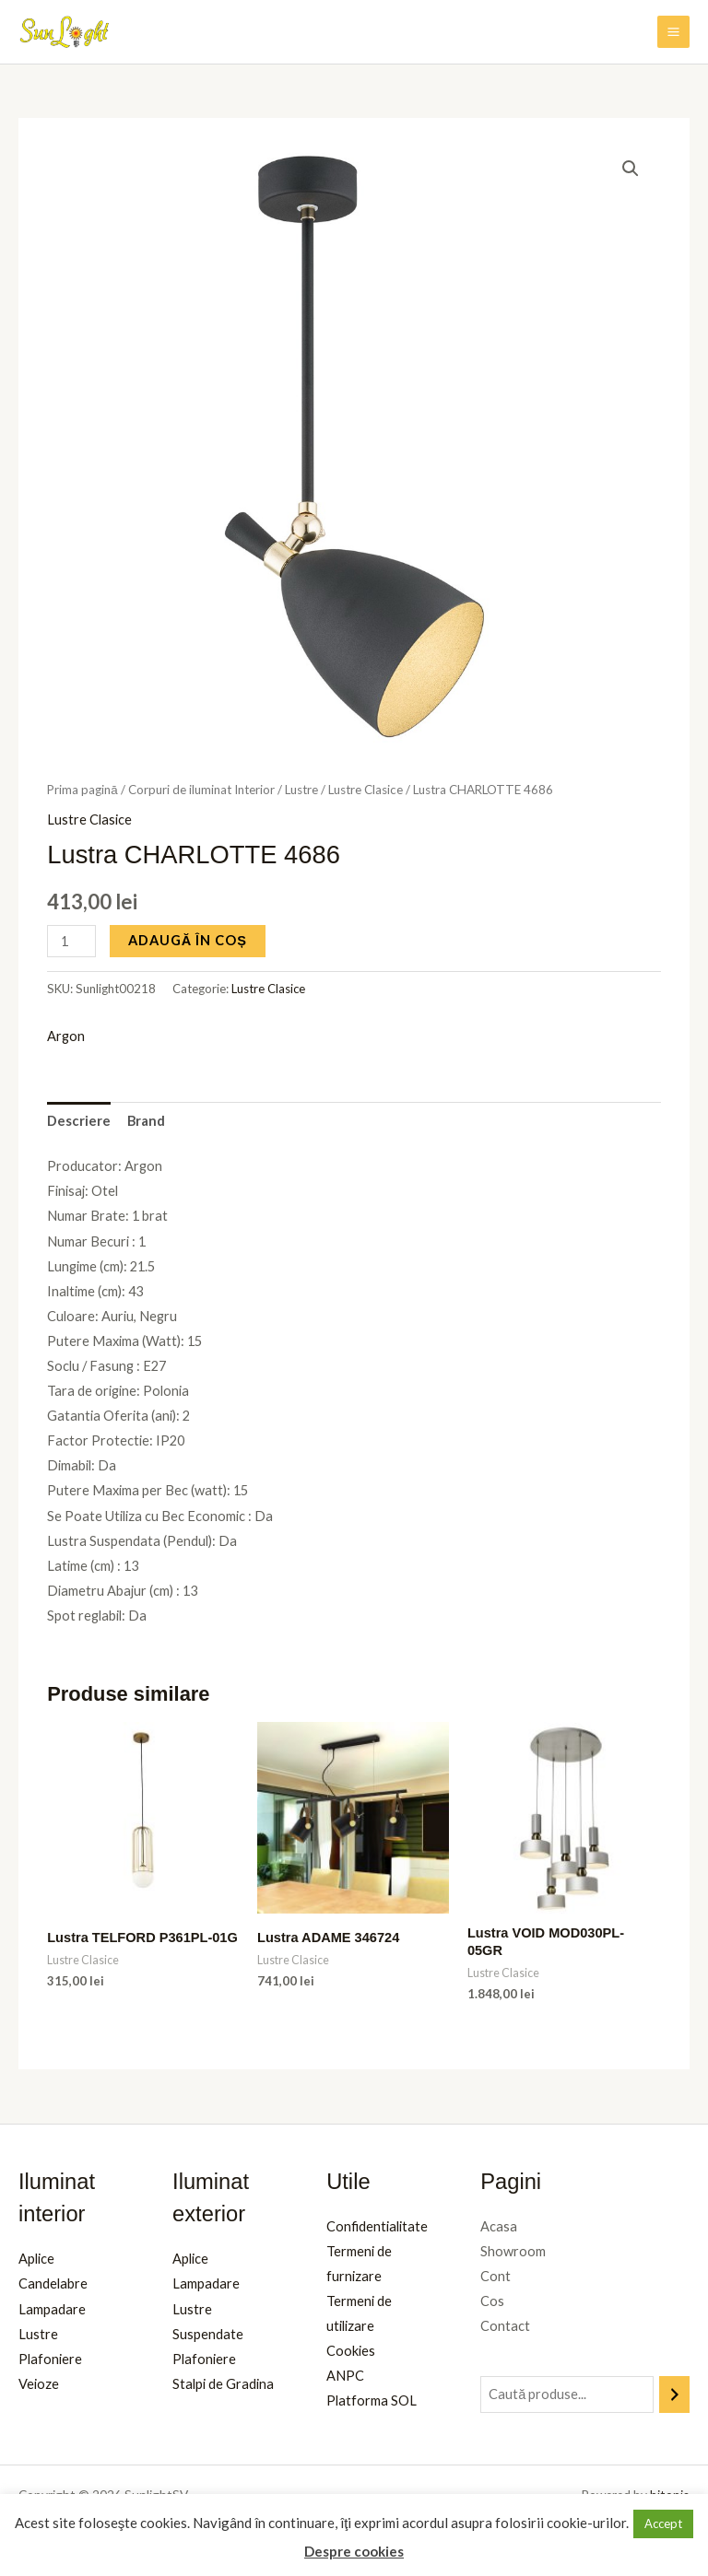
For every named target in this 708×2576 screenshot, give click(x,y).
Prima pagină (82, 789)
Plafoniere (50, 2359)
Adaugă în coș (187, 940)
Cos (492, 2301)
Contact (505, 2326)
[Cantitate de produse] (71, 941)
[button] (630, 168)
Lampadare (52, 2309)
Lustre (301, 789)
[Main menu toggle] (673, 32)
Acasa (498, 2226)
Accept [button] (663, 2523)
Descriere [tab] (79, 1121)
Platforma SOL (371, 2400)
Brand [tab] (146, 1121)
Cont (495, 2276)
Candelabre (53, 2283)
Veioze (38, 2384)
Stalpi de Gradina (223, 2384)
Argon (66, 1036)
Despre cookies (354, 2551)
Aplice (36, 2258)
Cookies (350, 2351)
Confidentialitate (377, 2226)
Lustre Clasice (365, 789)
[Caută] (674, 2394)
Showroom (513, 2251)
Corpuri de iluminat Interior (201, 789)
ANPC (345, 2375)
